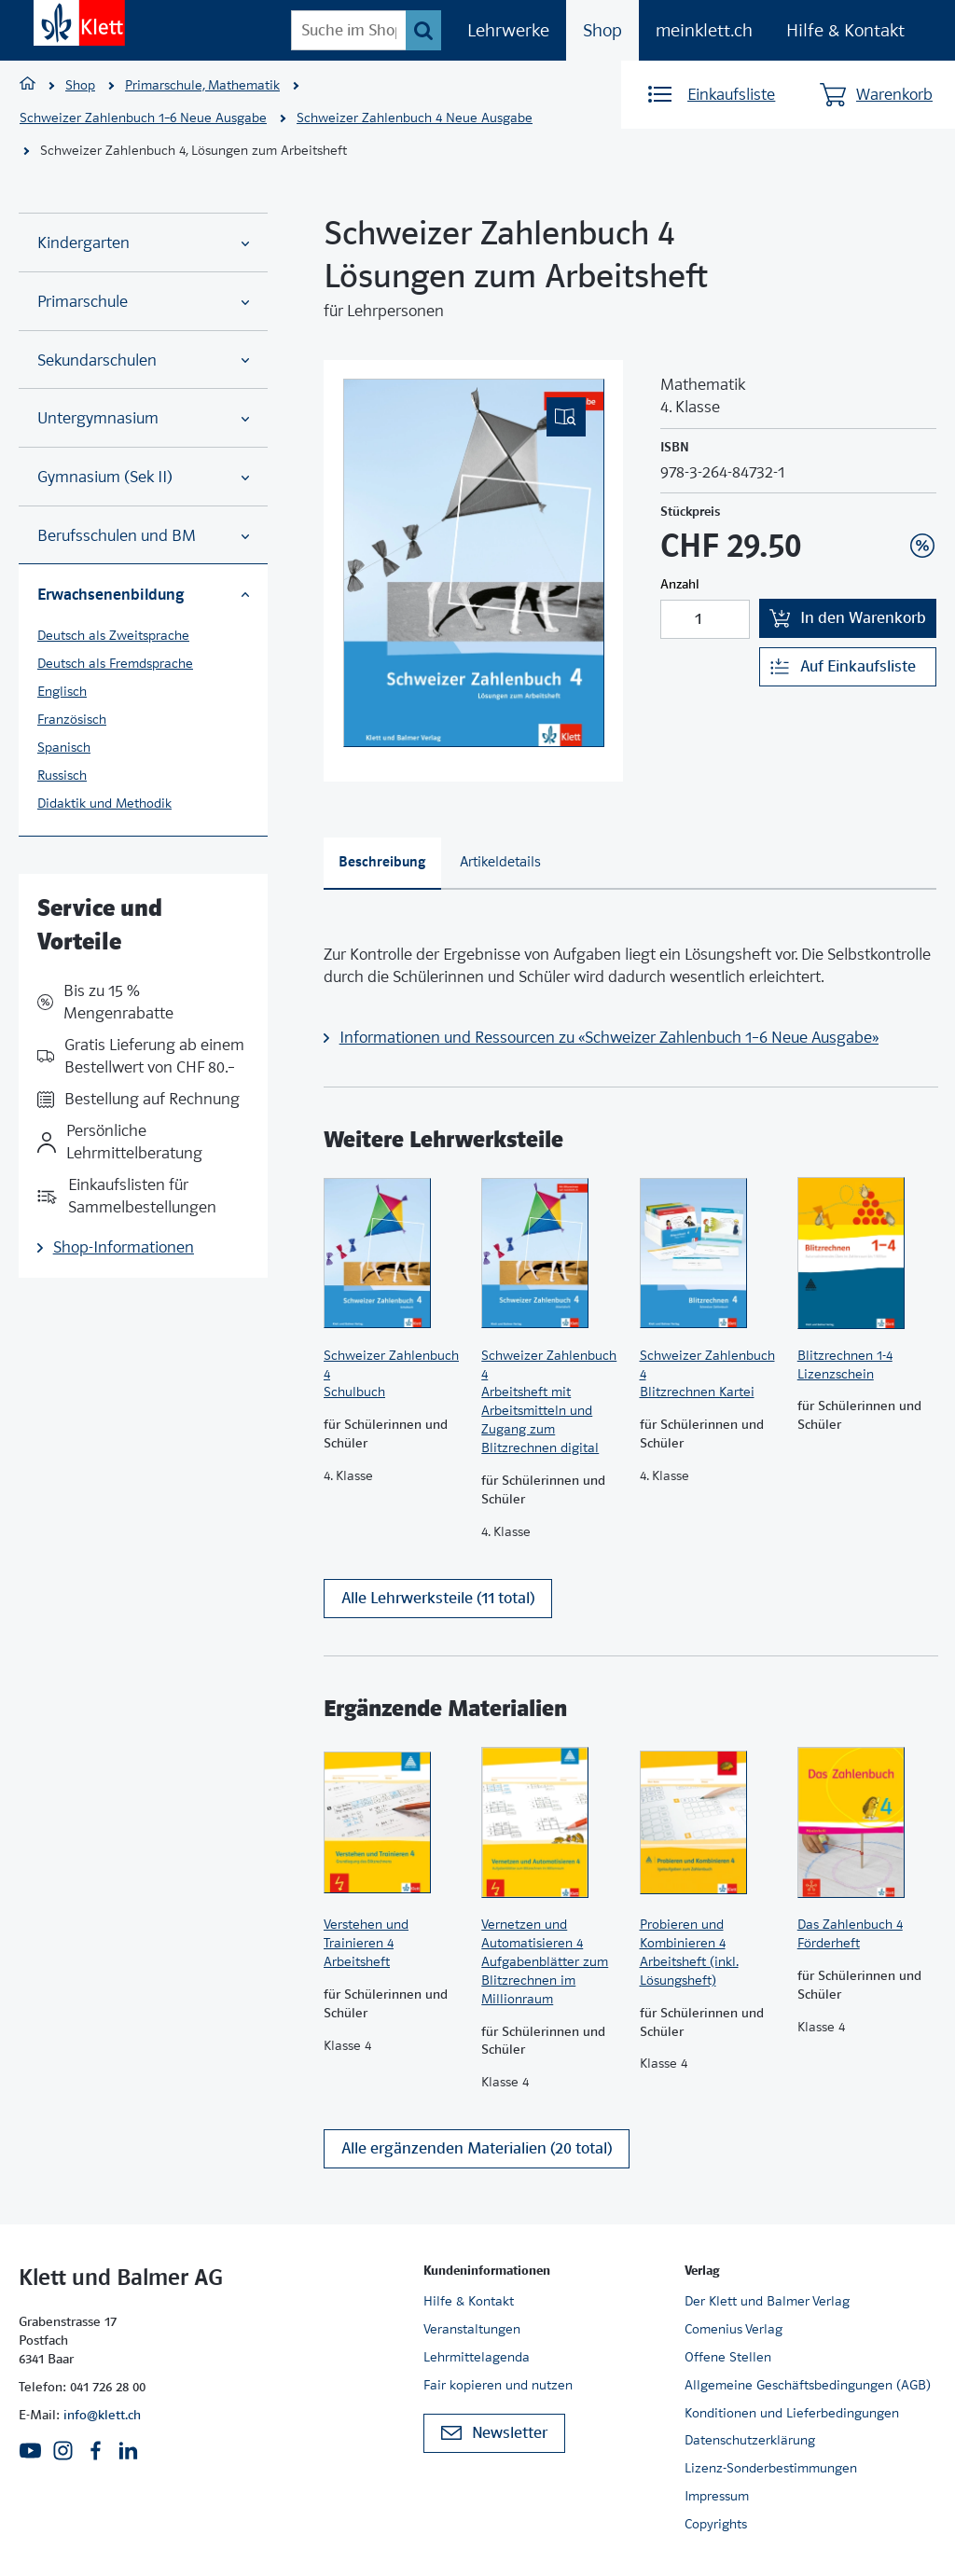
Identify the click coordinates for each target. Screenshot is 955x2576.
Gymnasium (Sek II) (143, 477)
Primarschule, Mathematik (202, 84)
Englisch (62, 691)
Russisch (62, 775)
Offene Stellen (728, 2356)
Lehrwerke (508, 30)
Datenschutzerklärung (750, 2439)
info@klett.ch (102, 2414)
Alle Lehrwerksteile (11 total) (437, 1598)
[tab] (382, 864)
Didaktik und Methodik (104, 803)
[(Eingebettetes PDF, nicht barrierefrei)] (473, 563)
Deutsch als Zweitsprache (113, 635)
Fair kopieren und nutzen (498, 2384)
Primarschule (143, 302)
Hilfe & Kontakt (845, 30)
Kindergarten (143, 243)
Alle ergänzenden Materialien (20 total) (476, 2148)
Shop (602, 30)
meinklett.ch (704, 30)
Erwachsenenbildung (143, 594)
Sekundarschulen (143, 360)
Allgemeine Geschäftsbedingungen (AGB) (808, 2384)
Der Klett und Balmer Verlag (767, 2300)
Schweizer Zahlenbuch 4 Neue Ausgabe (415, 117)
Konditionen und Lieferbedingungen (792, 2412)
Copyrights (716, 2523)
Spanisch (63, 747)
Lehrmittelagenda (476, 2356)
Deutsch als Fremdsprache (115, 663)
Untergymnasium (143, 418)
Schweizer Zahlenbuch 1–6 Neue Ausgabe (143, 117)
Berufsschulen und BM (143, 536)
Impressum (717, 2495)
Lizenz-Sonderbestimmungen (771, 2467)
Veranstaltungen (471, 2328)
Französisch (71, 719)
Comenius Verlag (733, 2328)
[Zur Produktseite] (393, 1253)
